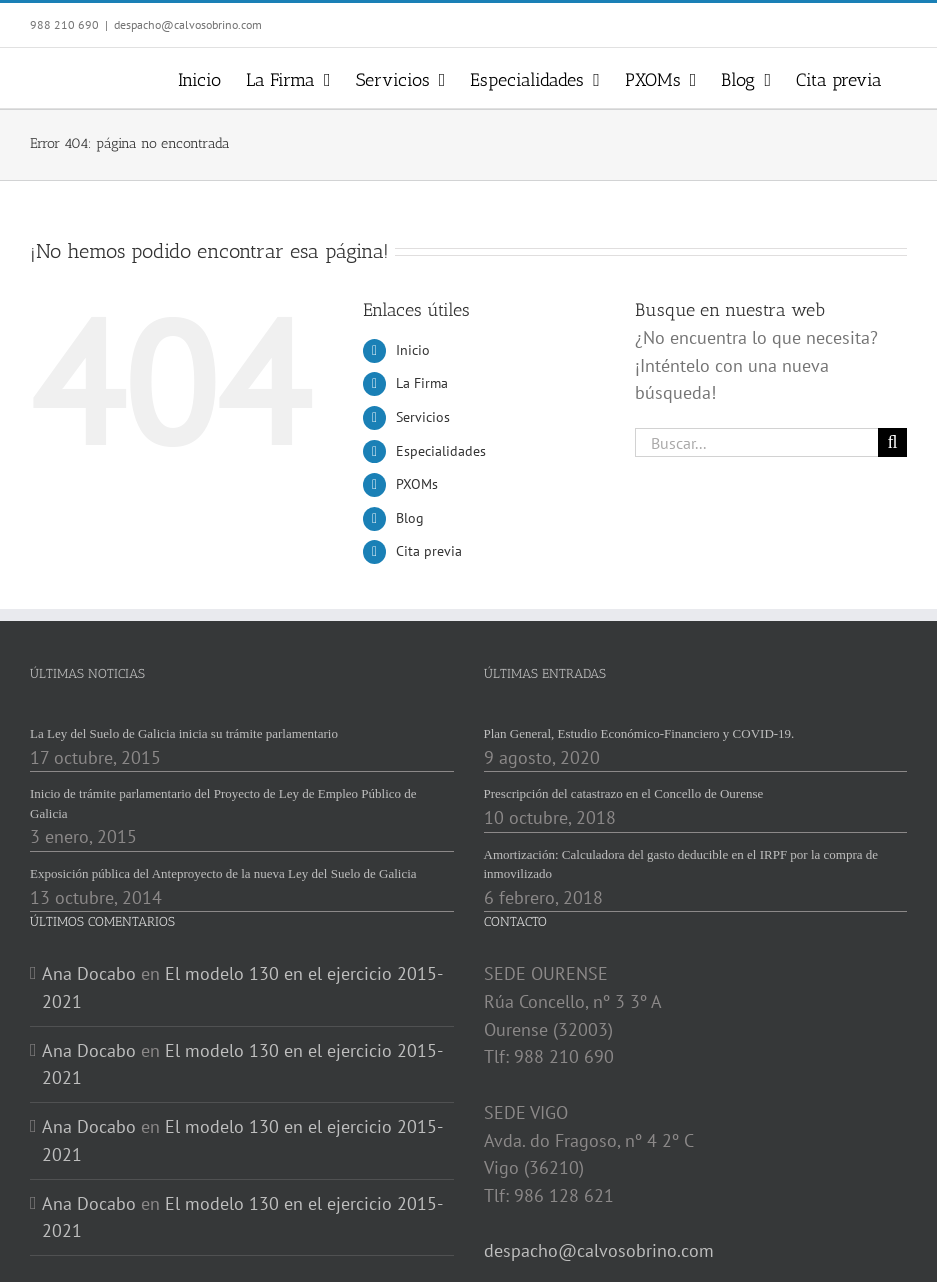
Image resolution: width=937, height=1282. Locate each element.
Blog (410, 518)
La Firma (422, 383)
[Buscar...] (756, 442)
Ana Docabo (89, 973)
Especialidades (441, 451)
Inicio (413, 350)
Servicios (423, 417)
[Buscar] (892, 442)
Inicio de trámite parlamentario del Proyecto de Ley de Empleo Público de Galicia (223, 803)
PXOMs (417, 484)
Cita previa (429, 551)
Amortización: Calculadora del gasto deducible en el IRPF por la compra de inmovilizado (681, 864)
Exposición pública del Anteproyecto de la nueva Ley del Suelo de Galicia (223, 873)
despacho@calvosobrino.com (188, 24)
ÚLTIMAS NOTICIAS (87, 673)
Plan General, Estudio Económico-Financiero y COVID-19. (639, 733)
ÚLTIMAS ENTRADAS (545, 673)
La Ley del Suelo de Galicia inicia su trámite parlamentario (184, 733)
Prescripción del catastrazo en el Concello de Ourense (624, 793)
